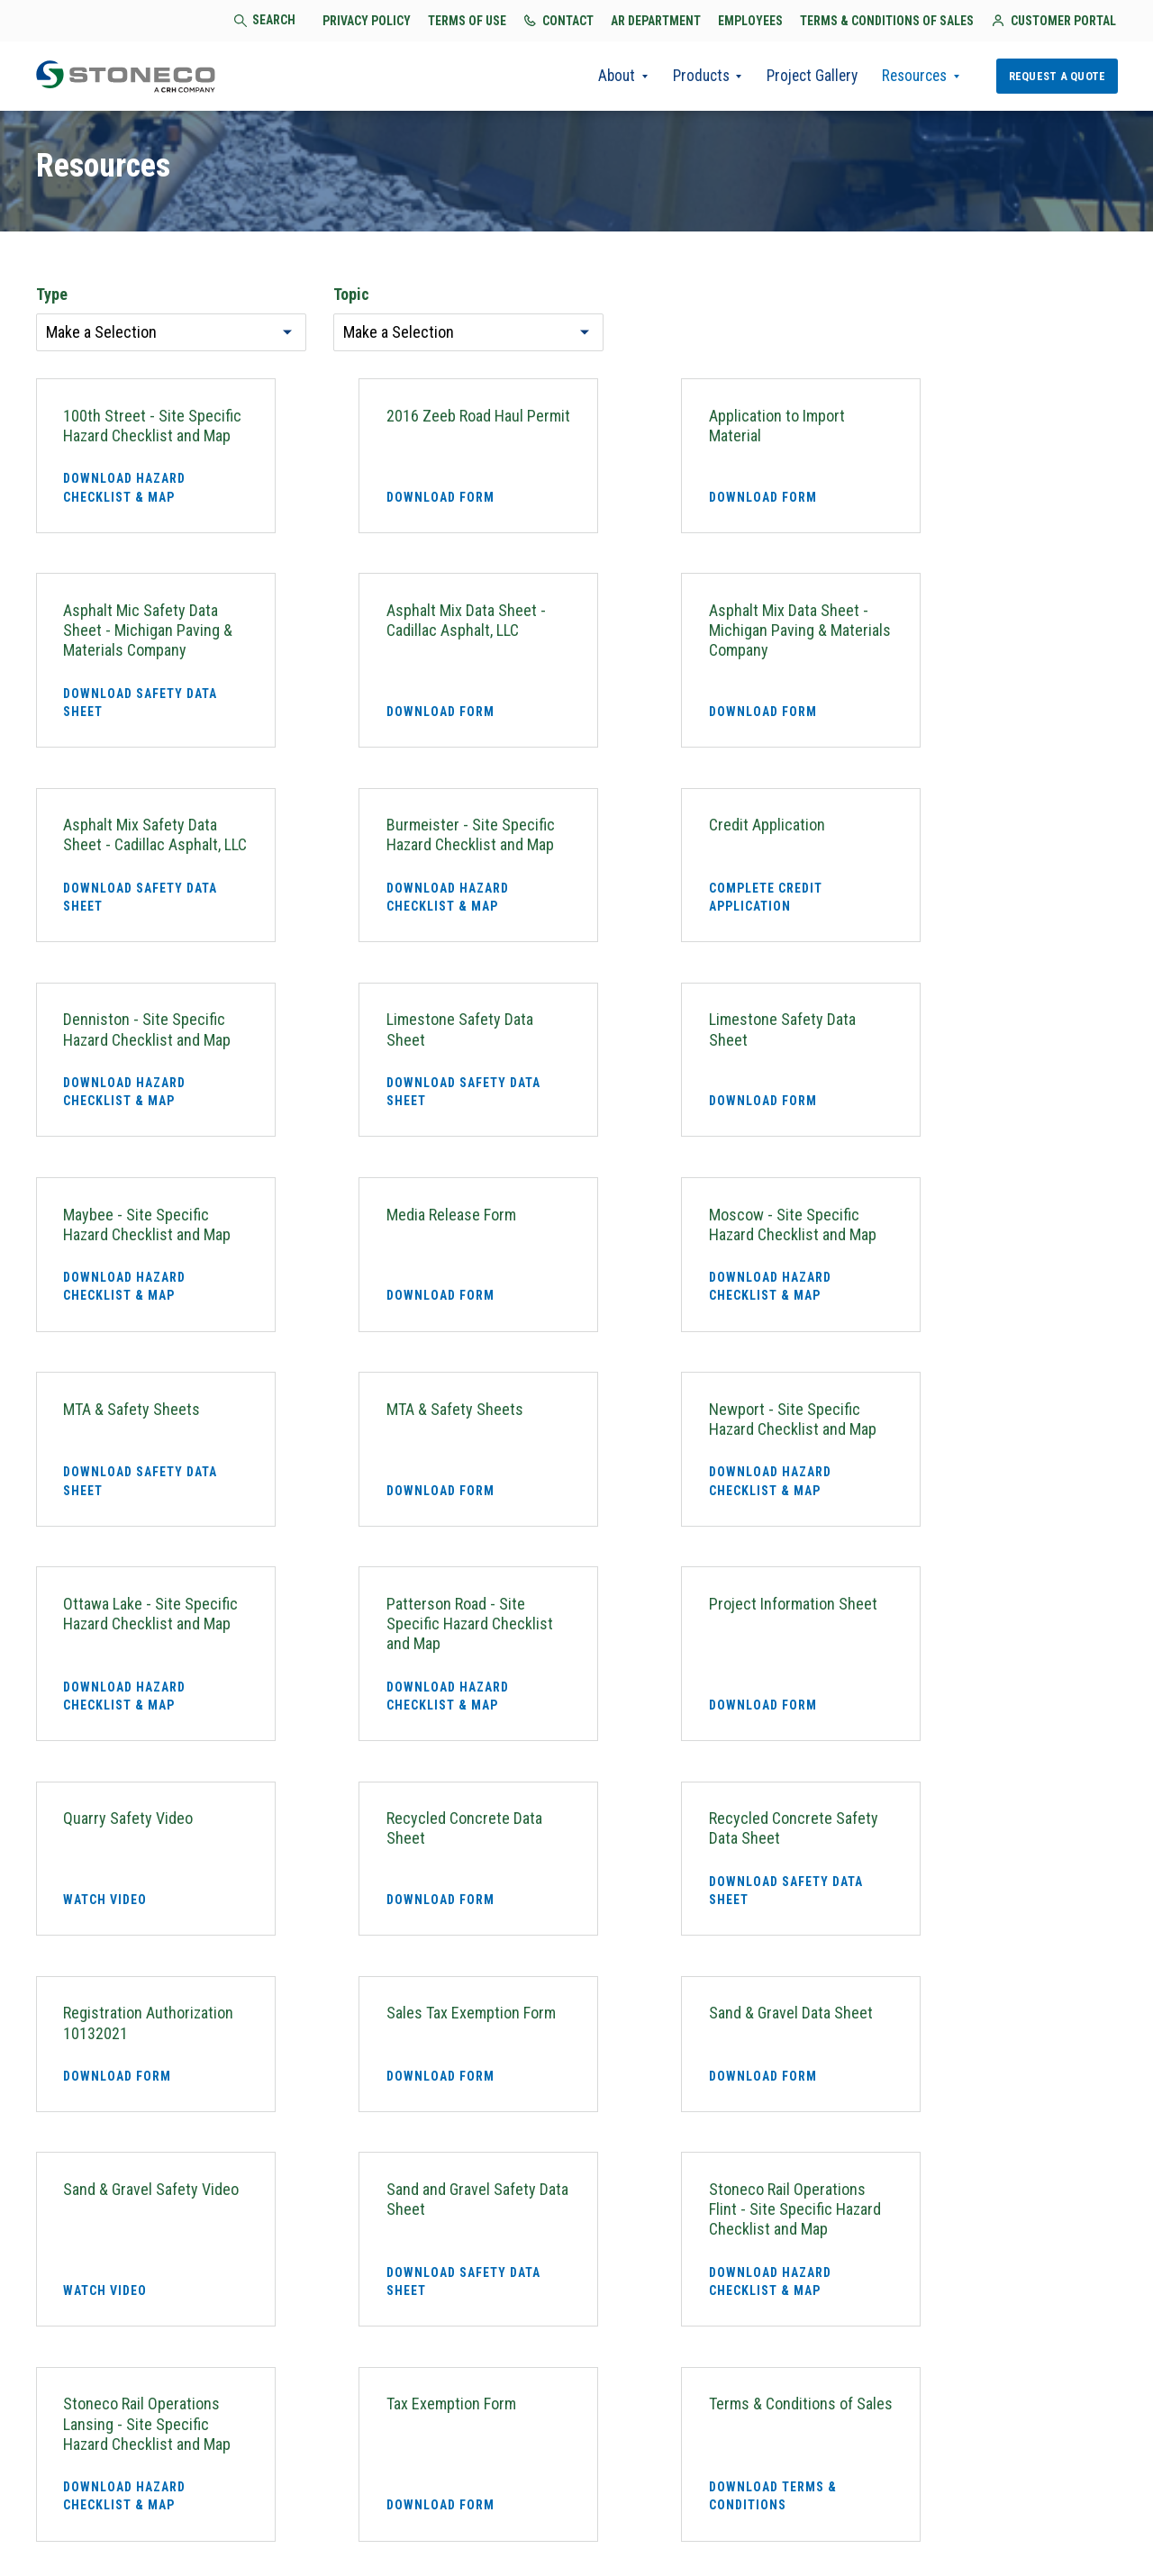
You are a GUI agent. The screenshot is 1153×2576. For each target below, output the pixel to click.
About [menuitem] (596, 77)
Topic (351, 296)
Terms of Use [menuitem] (497, 2510)
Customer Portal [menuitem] (682, 2541)
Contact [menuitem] (586, 2510)
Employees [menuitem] (781, 2510)
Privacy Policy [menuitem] (389, 2510)
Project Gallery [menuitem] (800, 77)
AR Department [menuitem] (680, 2510)
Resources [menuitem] (908, 77)
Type (52, 296)
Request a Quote (1055, 76)
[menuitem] (1096, 2515)
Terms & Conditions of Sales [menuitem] (929, 2510)
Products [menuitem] (684, 77)
